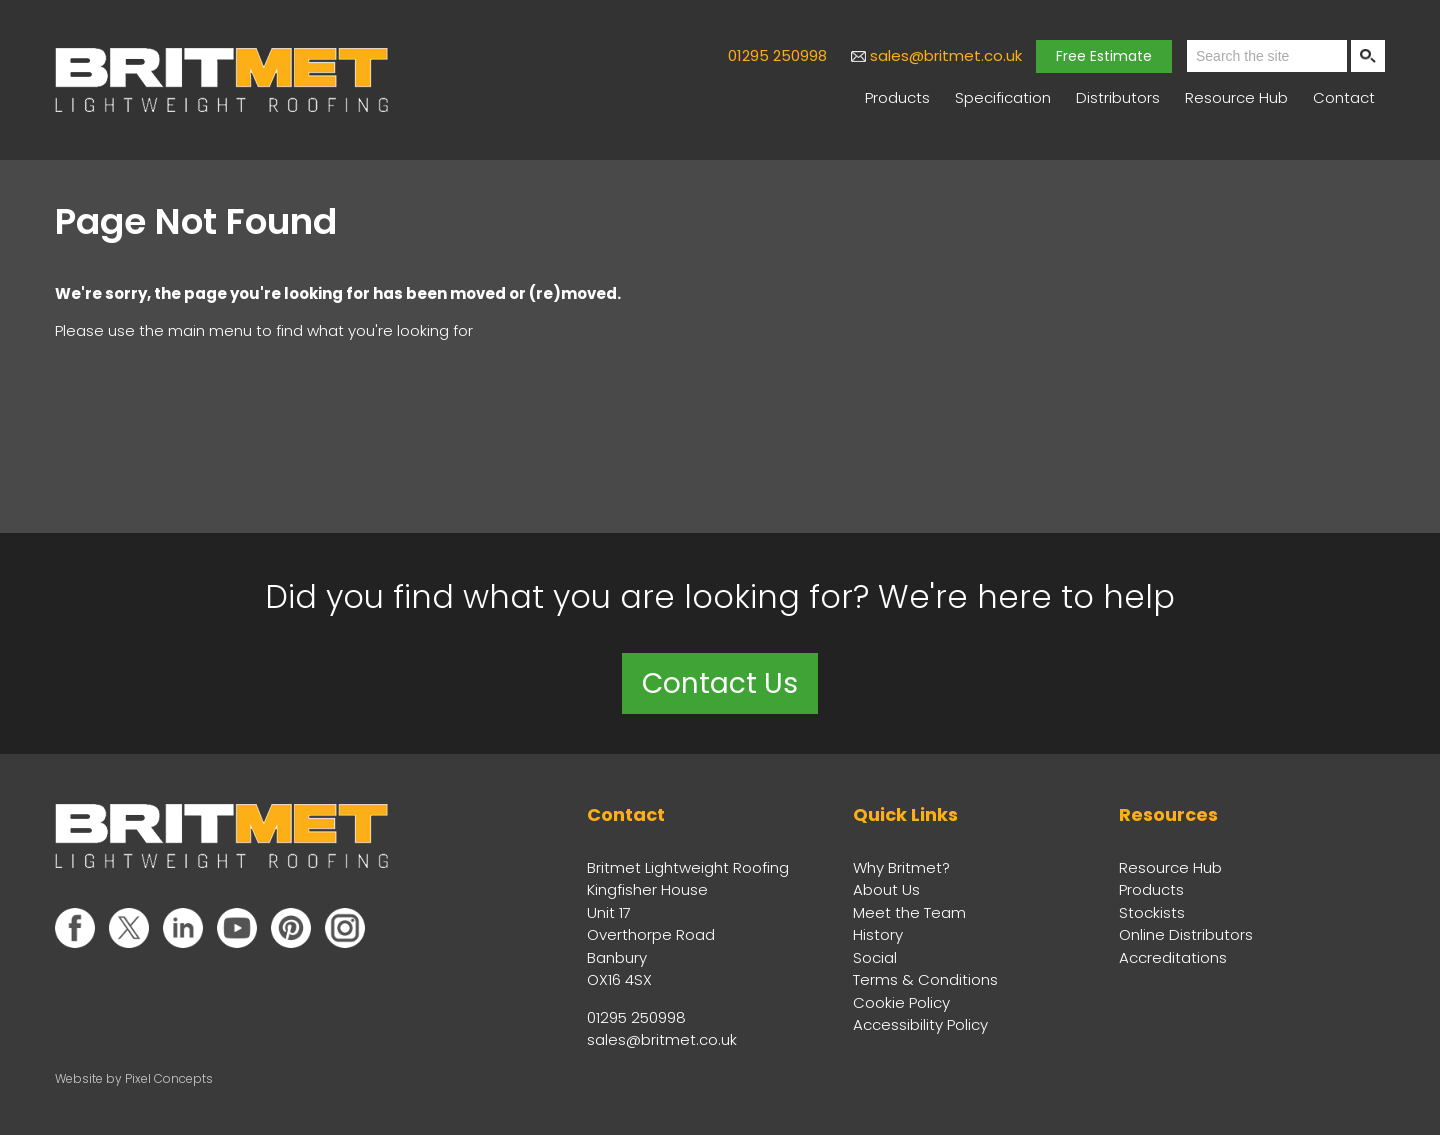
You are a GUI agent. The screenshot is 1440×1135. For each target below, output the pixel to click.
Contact (1344, 97)
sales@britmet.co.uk (946, 55)
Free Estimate (1104, 56)
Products (897, 97)
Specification (1003, 97)
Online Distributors (1186, 934)
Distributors (1118, 97)
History (878, 934)
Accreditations (1173, 957)
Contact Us (720, 683)
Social (875, 957)
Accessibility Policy (920, 1024)
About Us (886, 889)
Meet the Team (909, 912)
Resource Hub (1236, 97)
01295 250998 (777, 55)
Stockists (1152, 912)
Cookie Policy (901, 1002)
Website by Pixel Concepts (134, 1078)
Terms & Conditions (925, 979)
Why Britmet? (901, 867)
